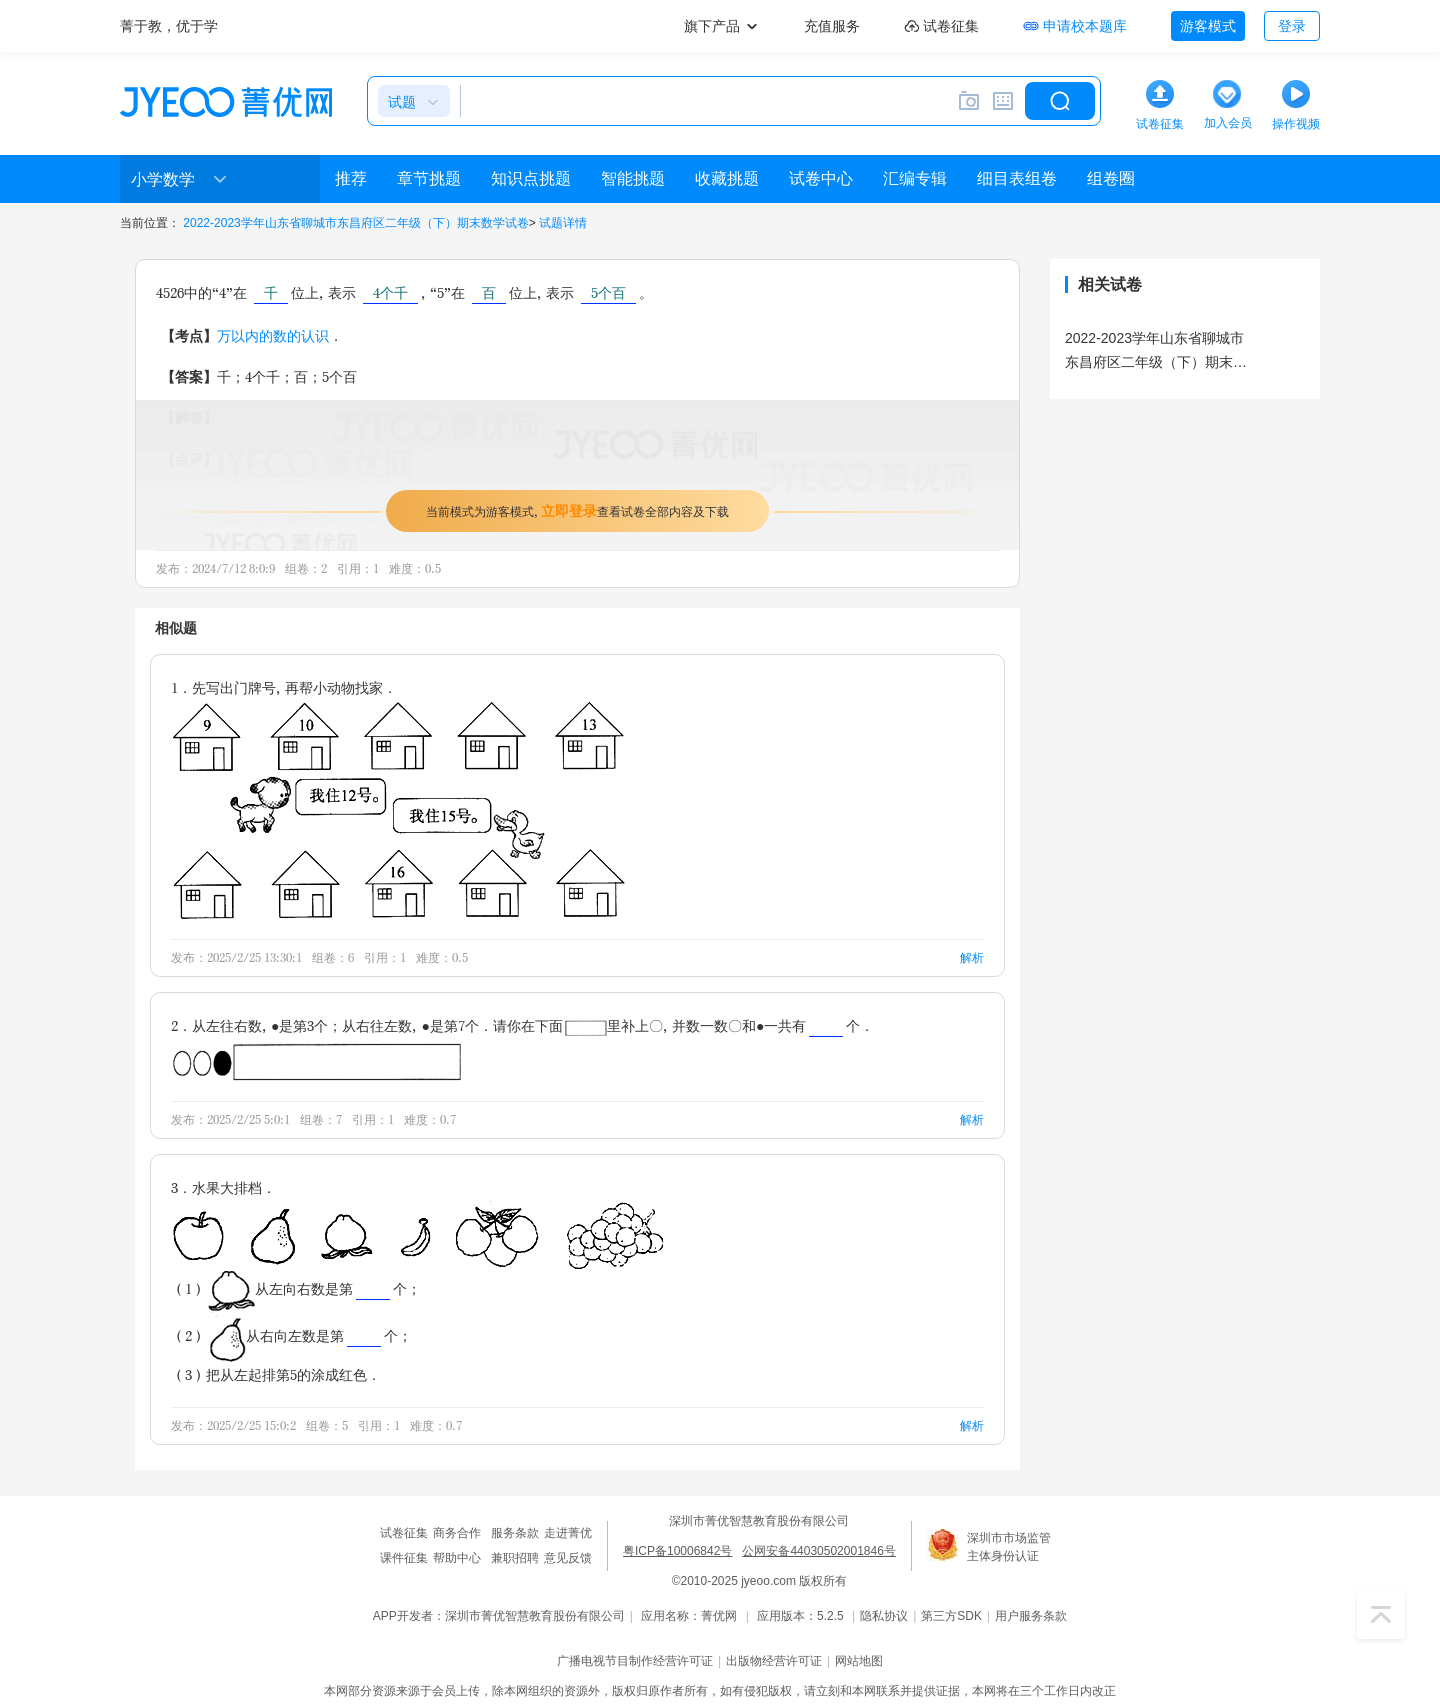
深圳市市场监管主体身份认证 (1009, 1547)
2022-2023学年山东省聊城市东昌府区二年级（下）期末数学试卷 (355, 223)
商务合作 (457, 1533)
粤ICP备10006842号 (677, 1551)
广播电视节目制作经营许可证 (635, 1661)
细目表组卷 (1017, 178)
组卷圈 (1111, 178)
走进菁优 (568, 1533)
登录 (1292, 26)
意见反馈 (568, 1558)
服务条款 (515, 1533)
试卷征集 (404, 1533)
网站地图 (859, 1661)
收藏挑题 (727, 178)
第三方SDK (951, 1616)
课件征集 (404, 1558)
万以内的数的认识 (273, 335)
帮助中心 (457, 1558)
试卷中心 (821, 178)
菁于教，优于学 (169, 26)
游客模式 (1208, 26)
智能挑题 (633, 178)
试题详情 (563, 223)
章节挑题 (429, 178)
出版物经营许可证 (774, 1661)
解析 (972, 957)
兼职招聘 (515, 1558)
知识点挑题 (531, 178)
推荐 (351, 178)
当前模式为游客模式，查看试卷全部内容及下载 (577, 510)
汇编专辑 (915, 178)
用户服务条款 (1031, 1616)
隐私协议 (884, 1616)
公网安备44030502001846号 (818, 1551)
